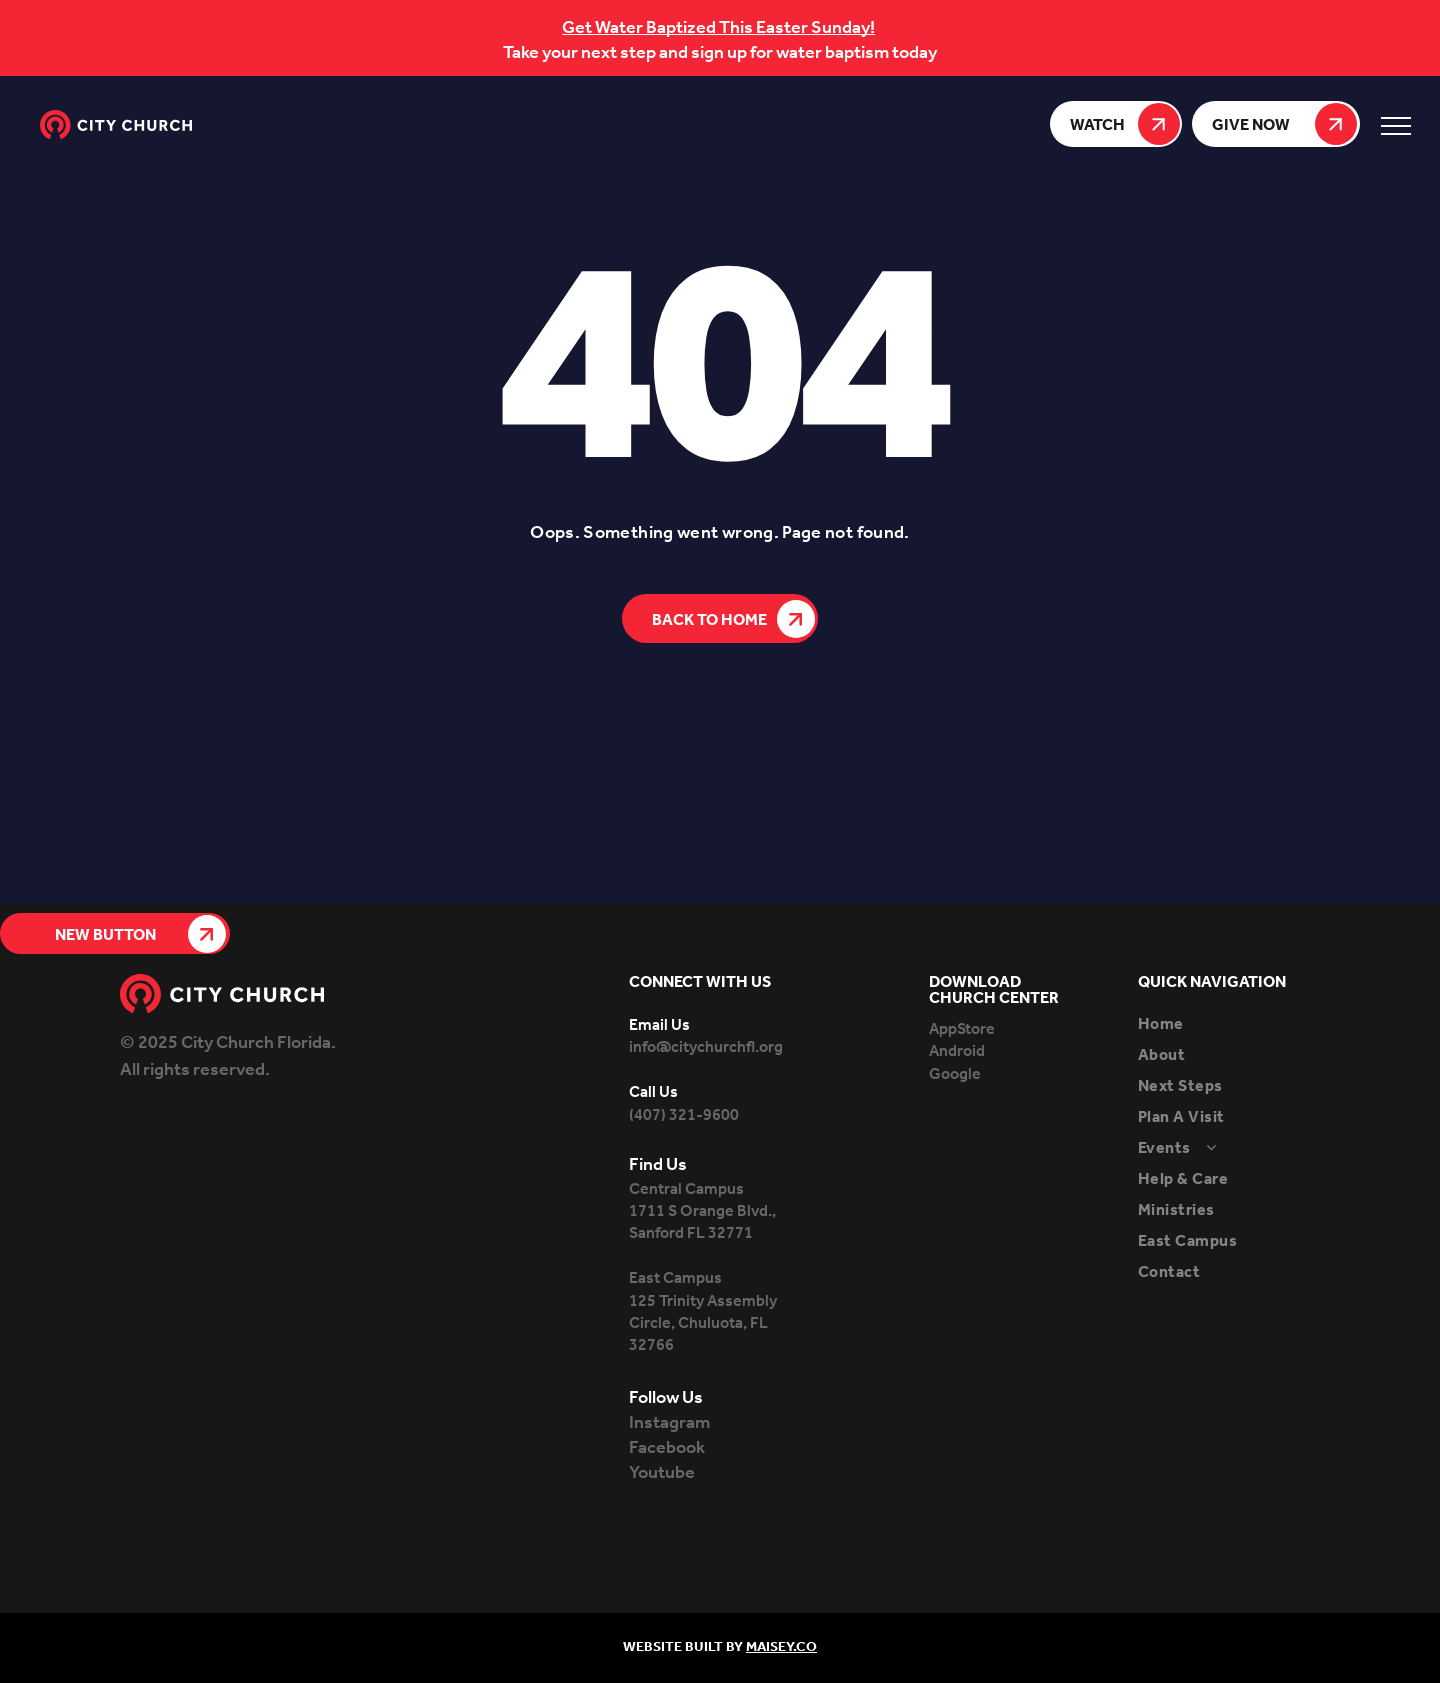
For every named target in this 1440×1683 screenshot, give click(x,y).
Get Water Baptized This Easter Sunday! (718, 28)
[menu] (1396, 126)
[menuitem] (1229, 1024)
